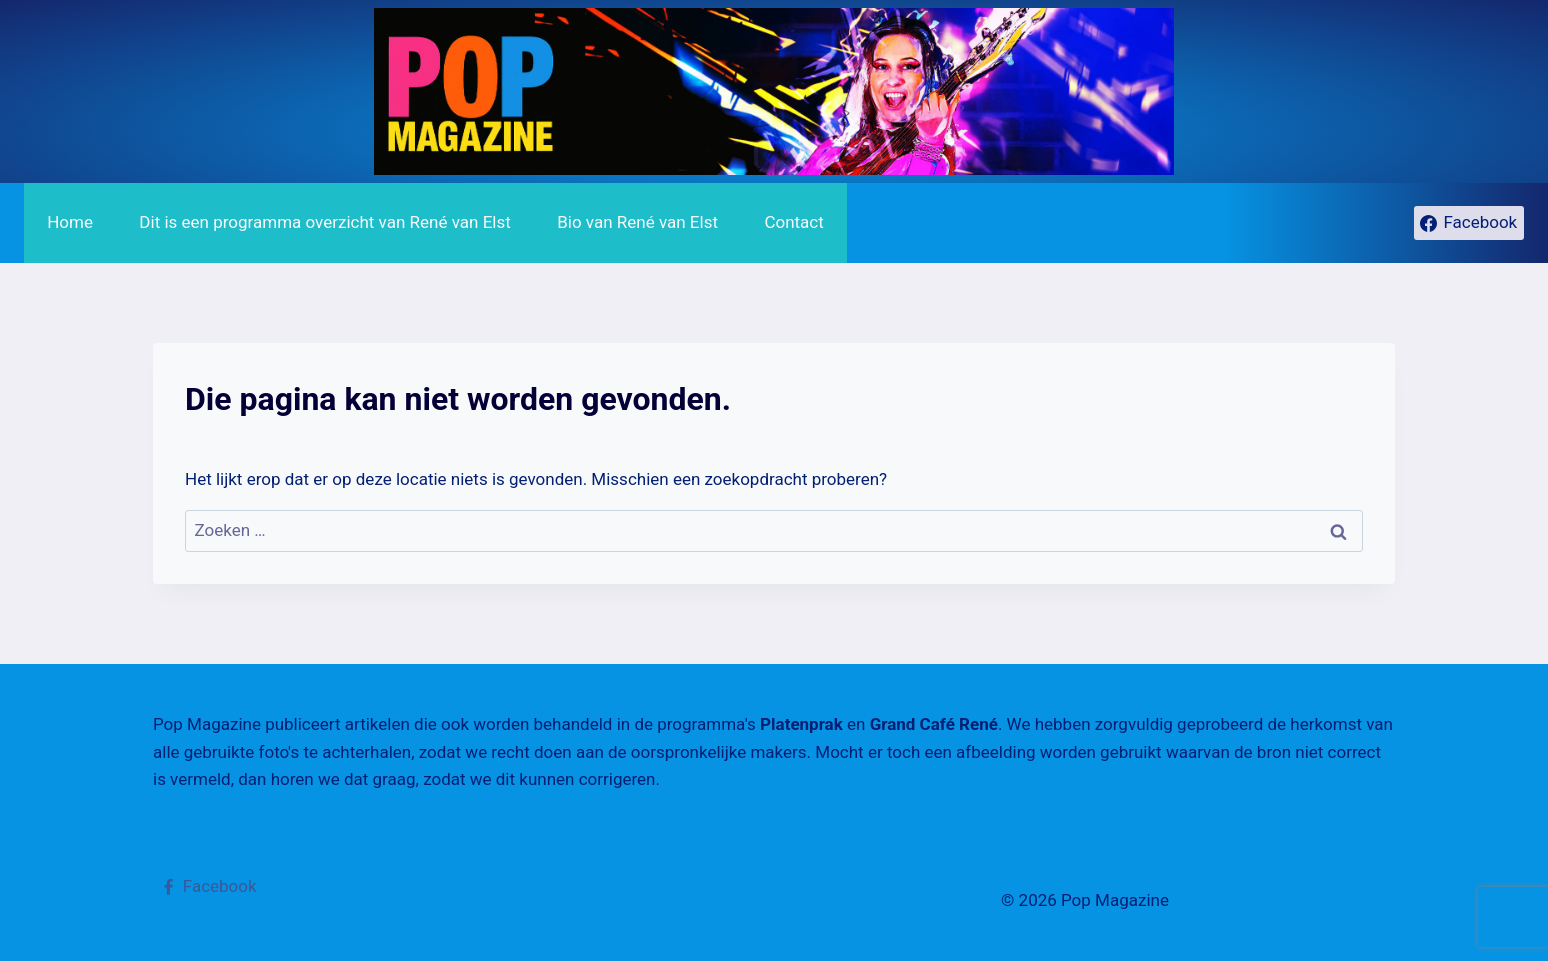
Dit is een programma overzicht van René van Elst (324, 222)
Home (70, 222)
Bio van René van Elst (637, 222)
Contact (793, 222)
